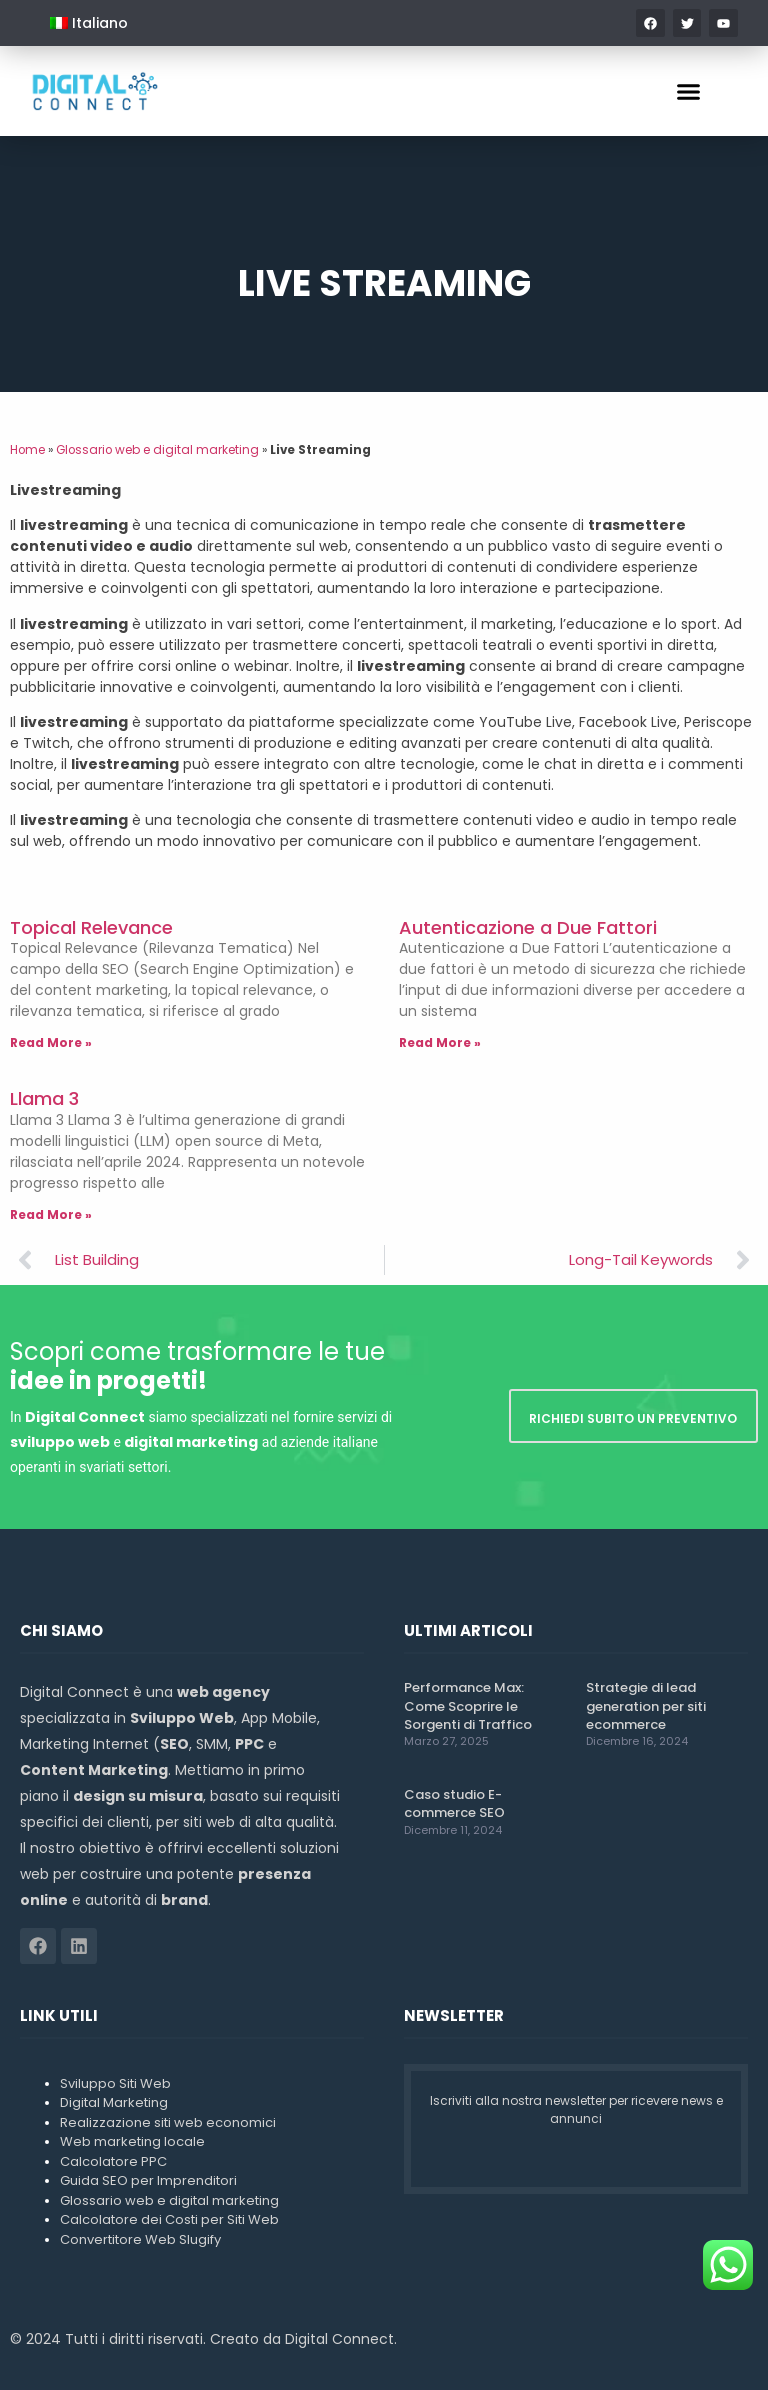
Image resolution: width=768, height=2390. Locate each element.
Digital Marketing (114, 2102)
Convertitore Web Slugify (140, 2239)
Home (27, 450)
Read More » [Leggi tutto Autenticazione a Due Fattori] (440, 1042)
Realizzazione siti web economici (168, 2122)
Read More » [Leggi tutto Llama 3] (51, 1214)
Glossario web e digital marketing (157, 450)
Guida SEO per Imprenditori (148, 2180)
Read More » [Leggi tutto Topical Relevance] (51, 1042)
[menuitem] (89, 23)
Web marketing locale (132, 2141)
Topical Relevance (91, 927)
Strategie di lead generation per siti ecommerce (646, 1705)
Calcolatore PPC (113, 2161)
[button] (689, 91)
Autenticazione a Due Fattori (528, 927)
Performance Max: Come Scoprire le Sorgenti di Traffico (468, 1705)
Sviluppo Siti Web (115, 2083)
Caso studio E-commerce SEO (454, 1803)
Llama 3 (44, 1098)
